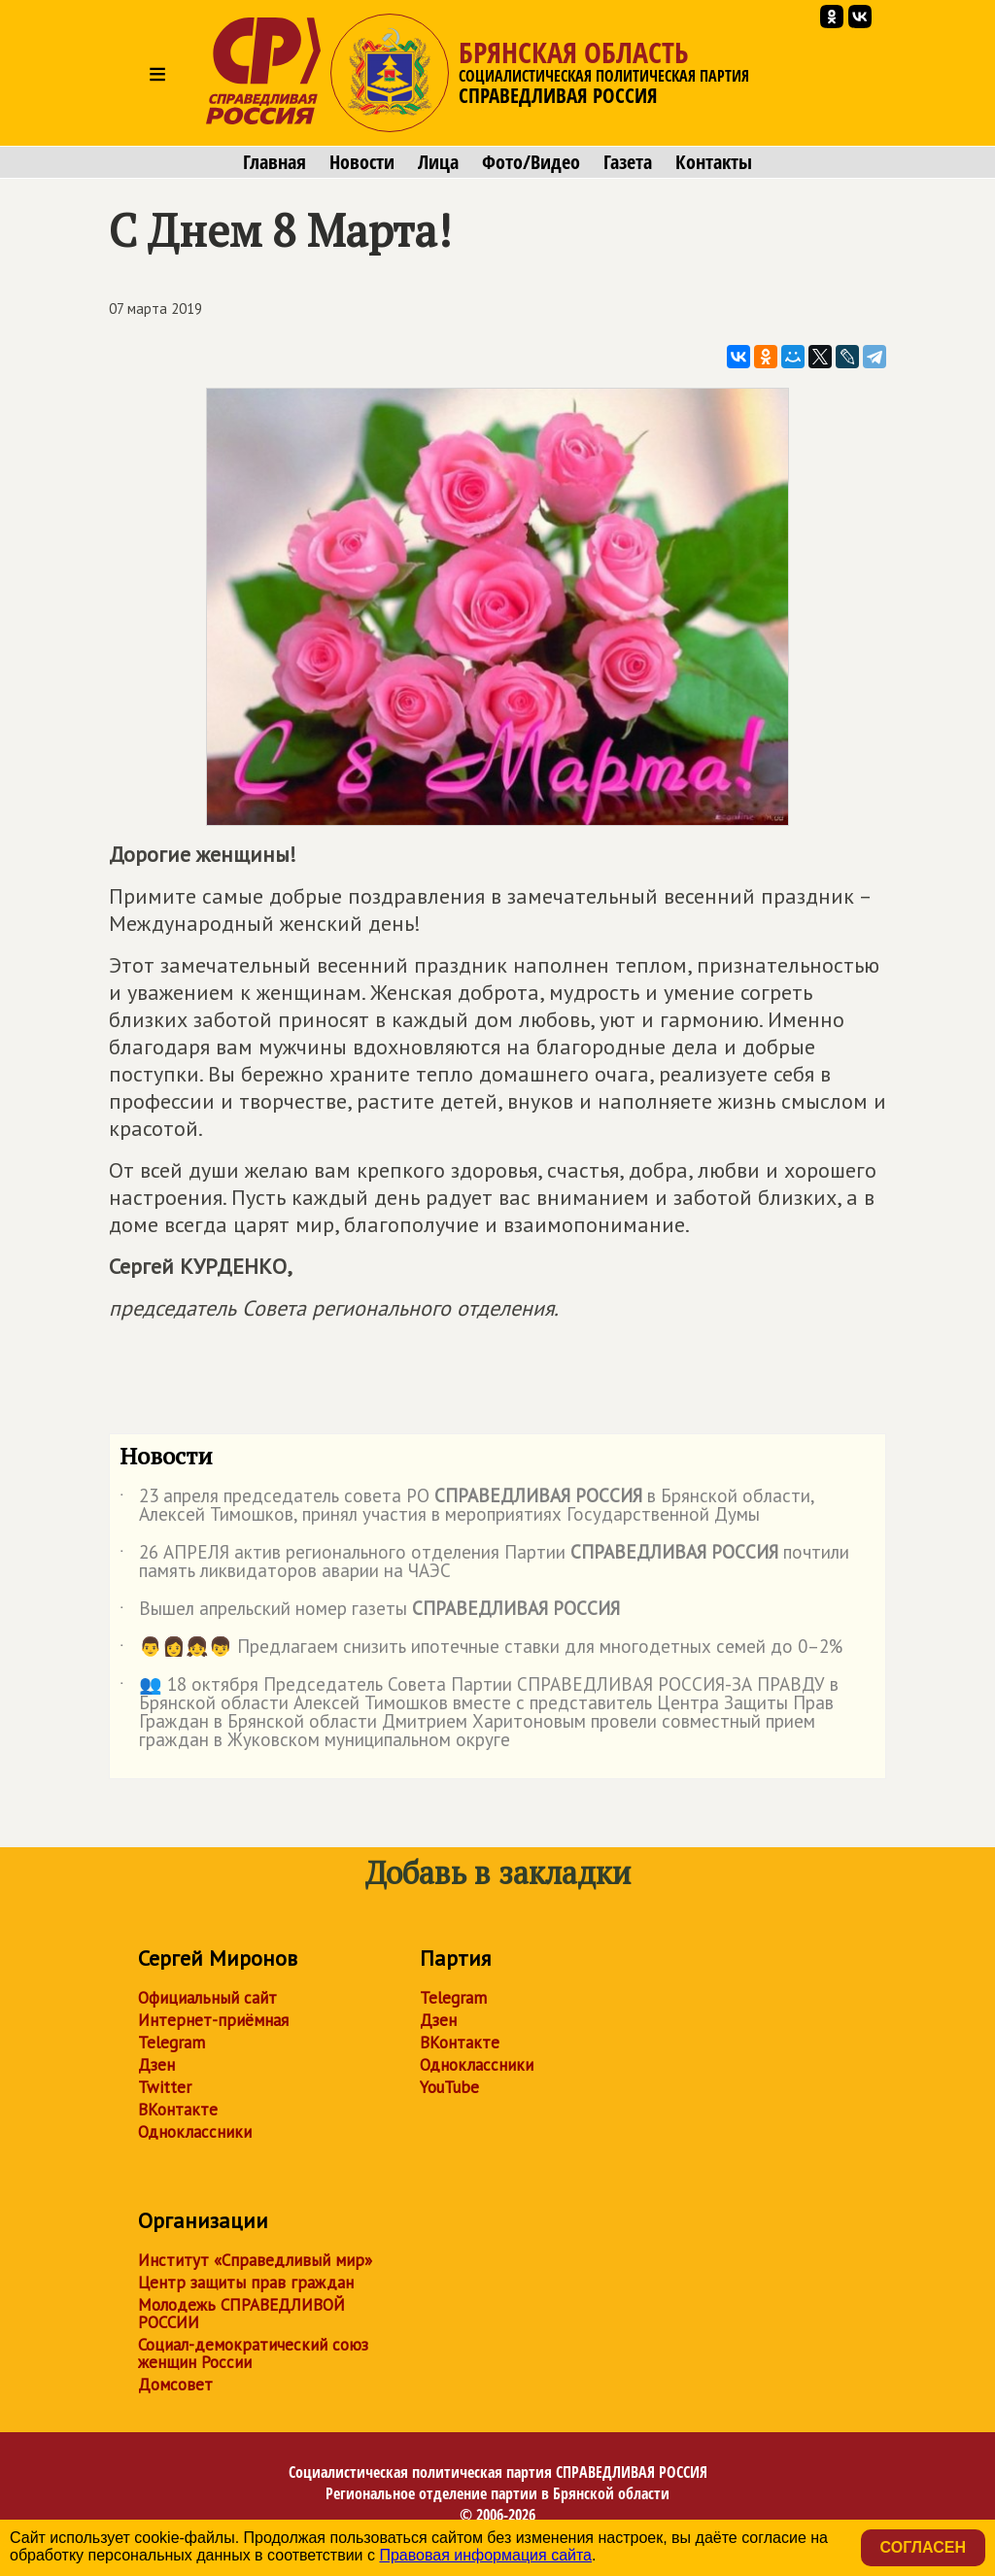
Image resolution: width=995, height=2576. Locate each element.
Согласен (923, 2547)
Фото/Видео (531, 162)
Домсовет (175, 2384)
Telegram (171, 2042)
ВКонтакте (178, 2109)
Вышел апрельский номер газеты (370, 1612)
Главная (274, 162)
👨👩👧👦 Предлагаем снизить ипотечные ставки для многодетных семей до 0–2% (481, 1650)
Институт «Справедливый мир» (255, 2260)
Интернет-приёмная (213, 2020)
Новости (362, 162)
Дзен (156, 2065)
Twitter (164, 2087)
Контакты (713, 162)
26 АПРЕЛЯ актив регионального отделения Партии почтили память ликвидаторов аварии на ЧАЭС (484, 1562)
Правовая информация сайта (485, 2555)
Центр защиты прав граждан (246, 2282)
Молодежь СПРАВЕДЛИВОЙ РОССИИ (241, 2313)
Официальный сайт (207, 1998)
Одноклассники (195, 2132)
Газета (627, 162)
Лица (438, 162)
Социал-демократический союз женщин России (253, 2353)
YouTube (449, 2087)
